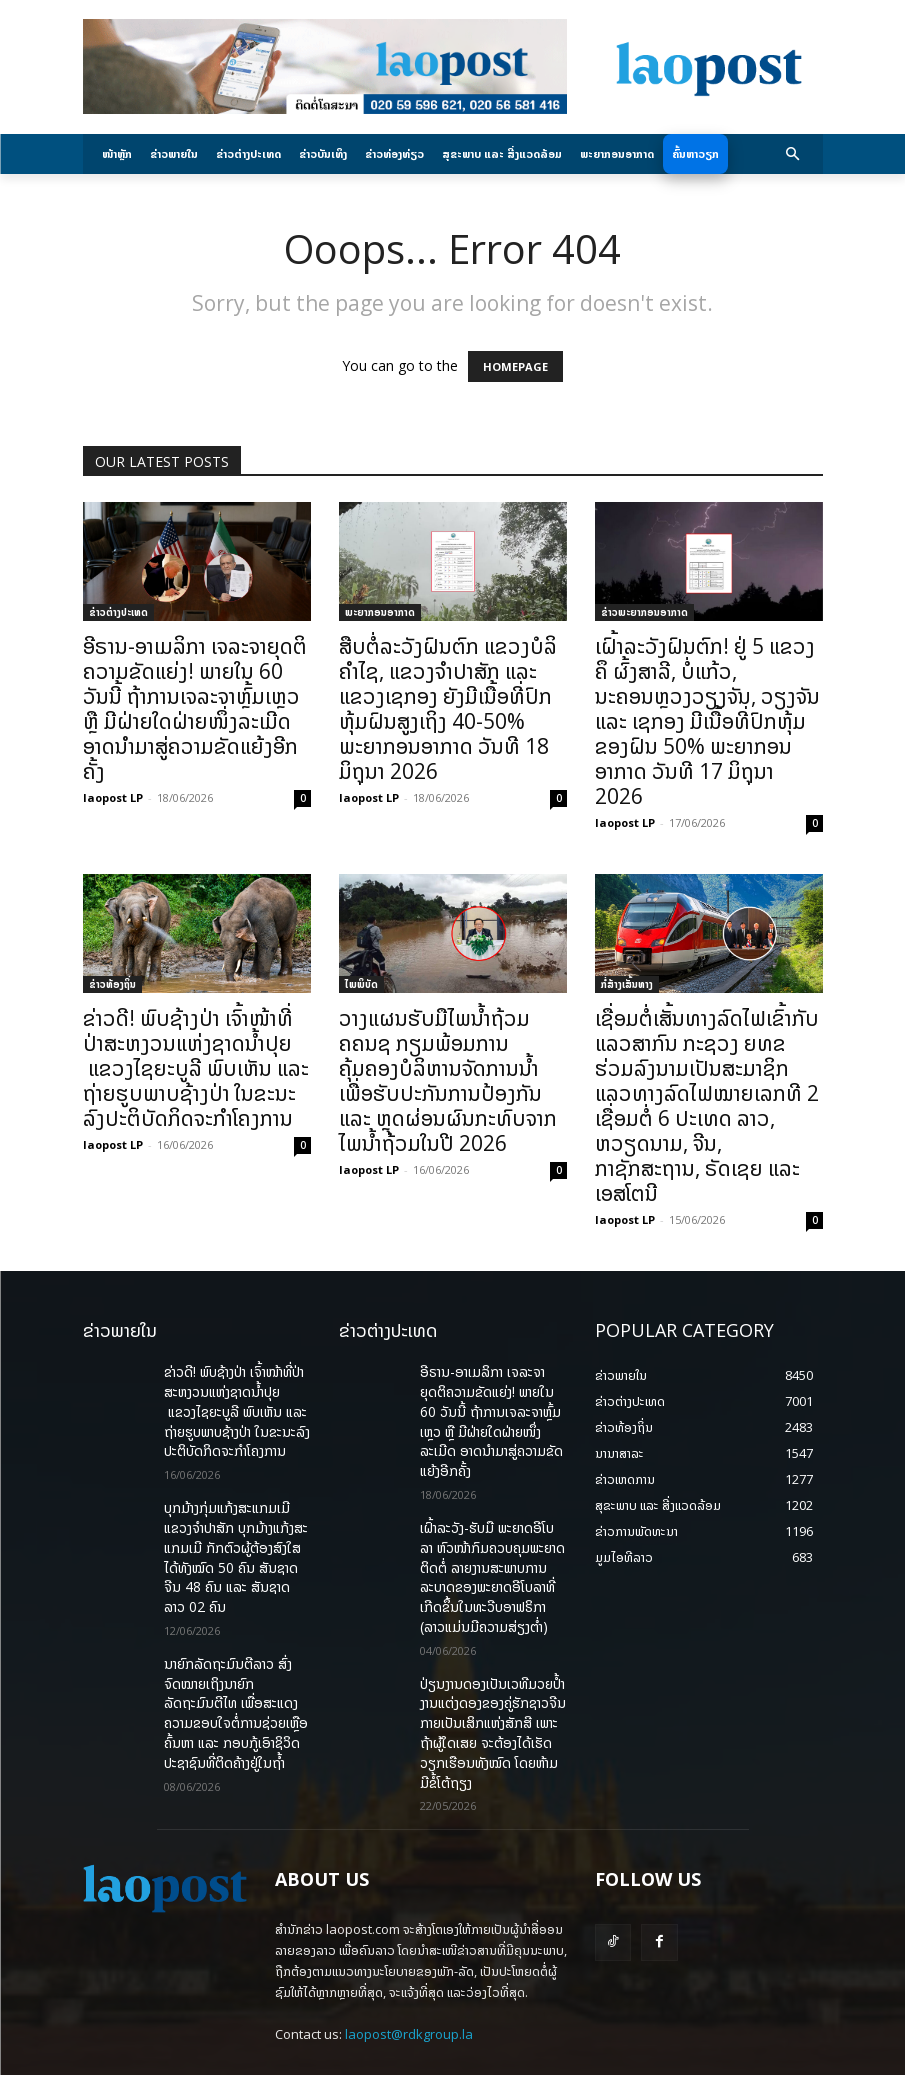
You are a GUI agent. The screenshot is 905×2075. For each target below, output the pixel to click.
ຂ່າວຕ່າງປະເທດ (118, 612)
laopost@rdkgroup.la (409, 1963)
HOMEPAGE (515, 366)
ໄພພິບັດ (361, 984)
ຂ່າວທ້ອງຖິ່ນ (112, 984)
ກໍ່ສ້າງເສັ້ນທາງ (627, 984)
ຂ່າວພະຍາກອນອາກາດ (644, 612)
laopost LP (113, 797)
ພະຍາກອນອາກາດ (380, 612)
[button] (792, 154)
